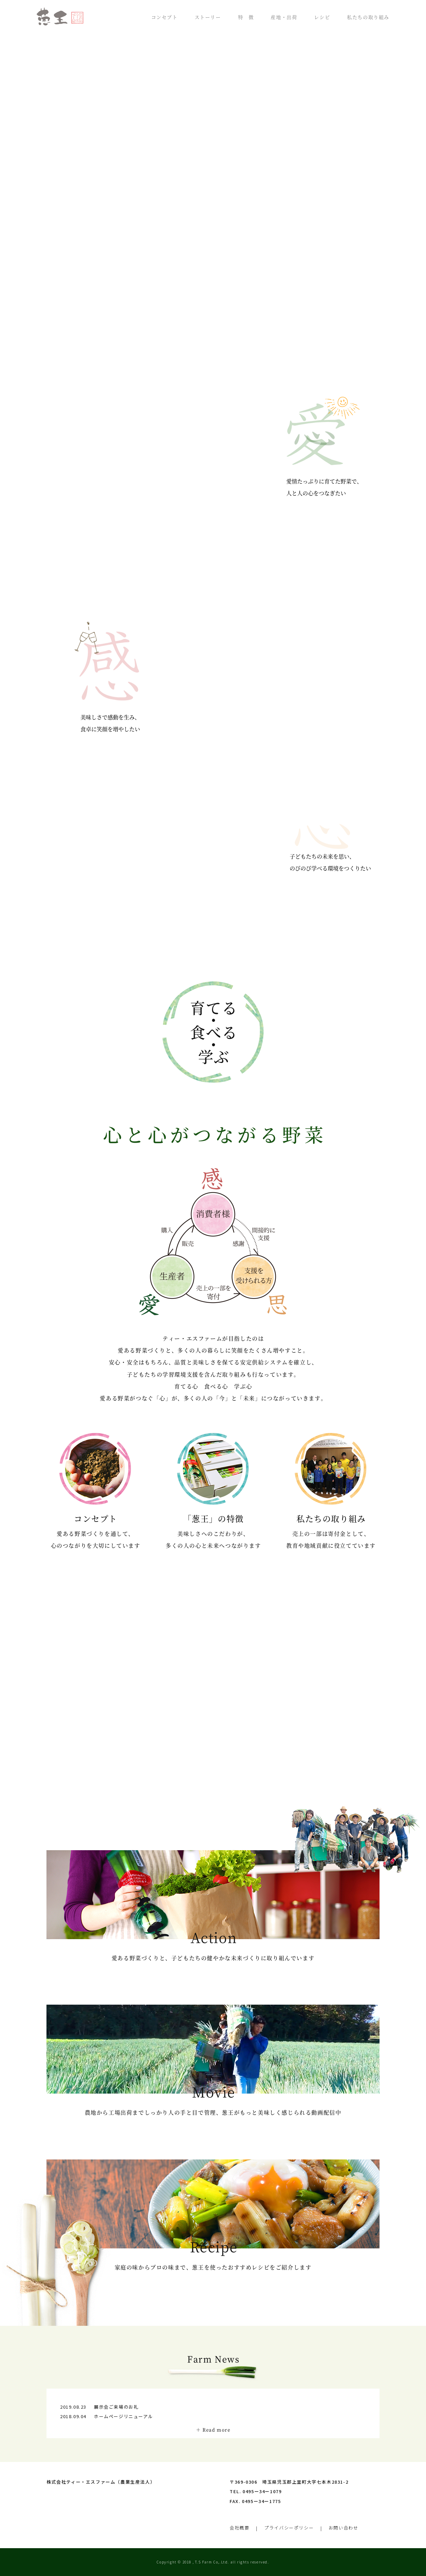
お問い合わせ (344, 2527)
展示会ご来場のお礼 (116, 2407)
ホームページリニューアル (123, 2416)
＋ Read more (213, 2429)
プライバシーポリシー (289, 2527)
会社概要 (239, 2527)
